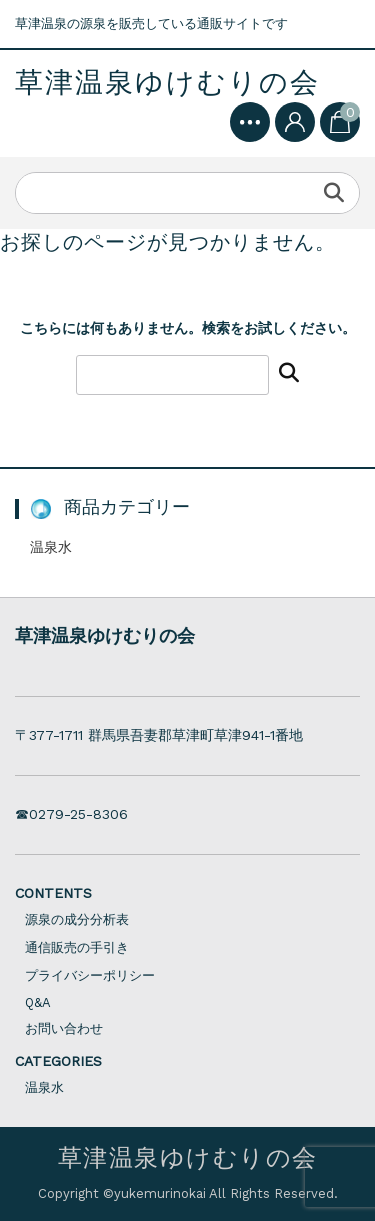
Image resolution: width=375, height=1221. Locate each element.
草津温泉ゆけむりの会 (167, 83)
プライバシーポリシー (90, 975)
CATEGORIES (58, 1061)
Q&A (38, 1002)
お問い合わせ (64, 1028)
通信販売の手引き (77, 947)
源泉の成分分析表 (77, 919)
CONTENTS (53, 893)
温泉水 (51, 547)
